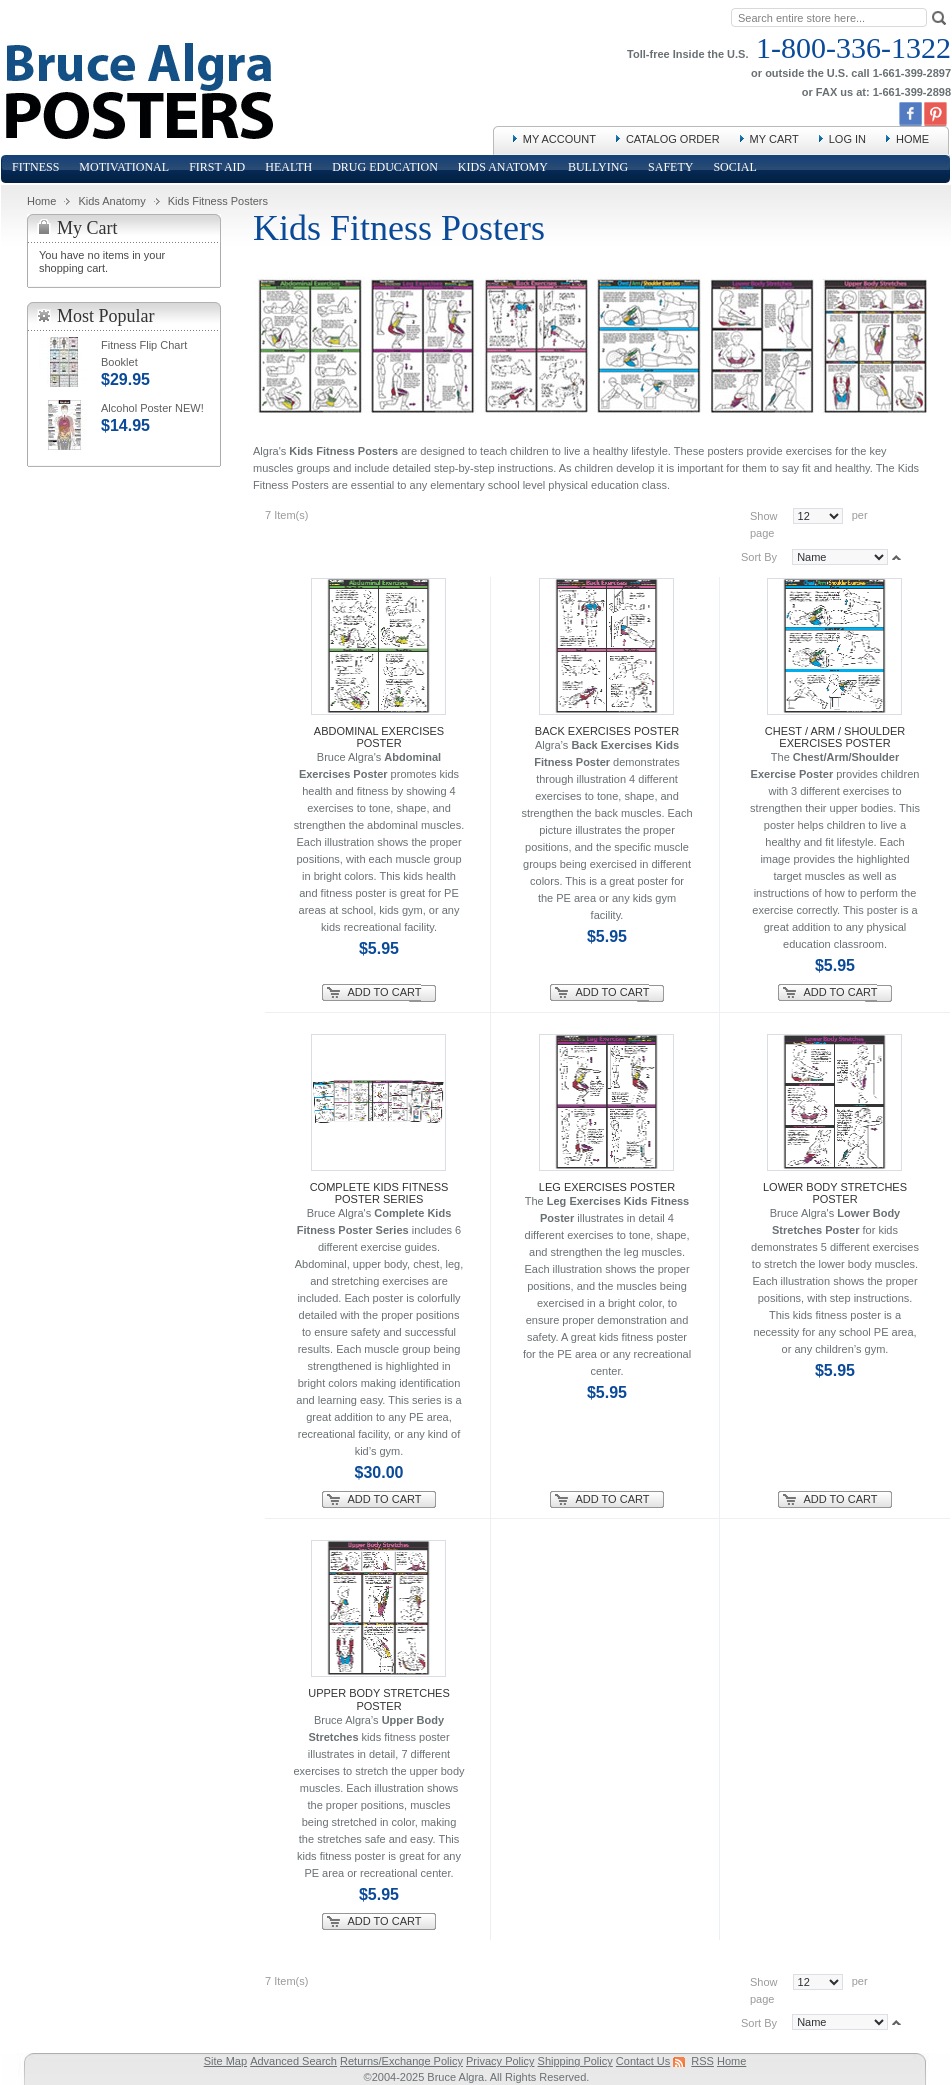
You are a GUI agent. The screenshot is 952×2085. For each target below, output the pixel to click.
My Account (559, 139)
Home (912, 139)
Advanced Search (293, 2061)
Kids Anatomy (111, 201)
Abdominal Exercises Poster (379, 737)
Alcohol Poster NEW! (152, 408)
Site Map (225, 2061)
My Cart (774, 139)
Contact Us (643, 2061)
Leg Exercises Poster (607, 1187)
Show (764, 516)
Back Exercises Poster (607, 731)
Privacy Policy (500, 2061)
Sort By (759, 557)
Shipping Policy (575, 2061)
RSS (702, 2061)
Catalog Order (673, 139)
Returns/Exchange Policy (401, 2061)
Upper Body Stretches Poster (379, 1699)
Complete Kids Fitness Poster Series (379, 1193)
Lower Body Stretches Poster (835, 1193)
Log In (847, 139)
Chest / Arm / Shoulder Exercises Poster (835, 737)
